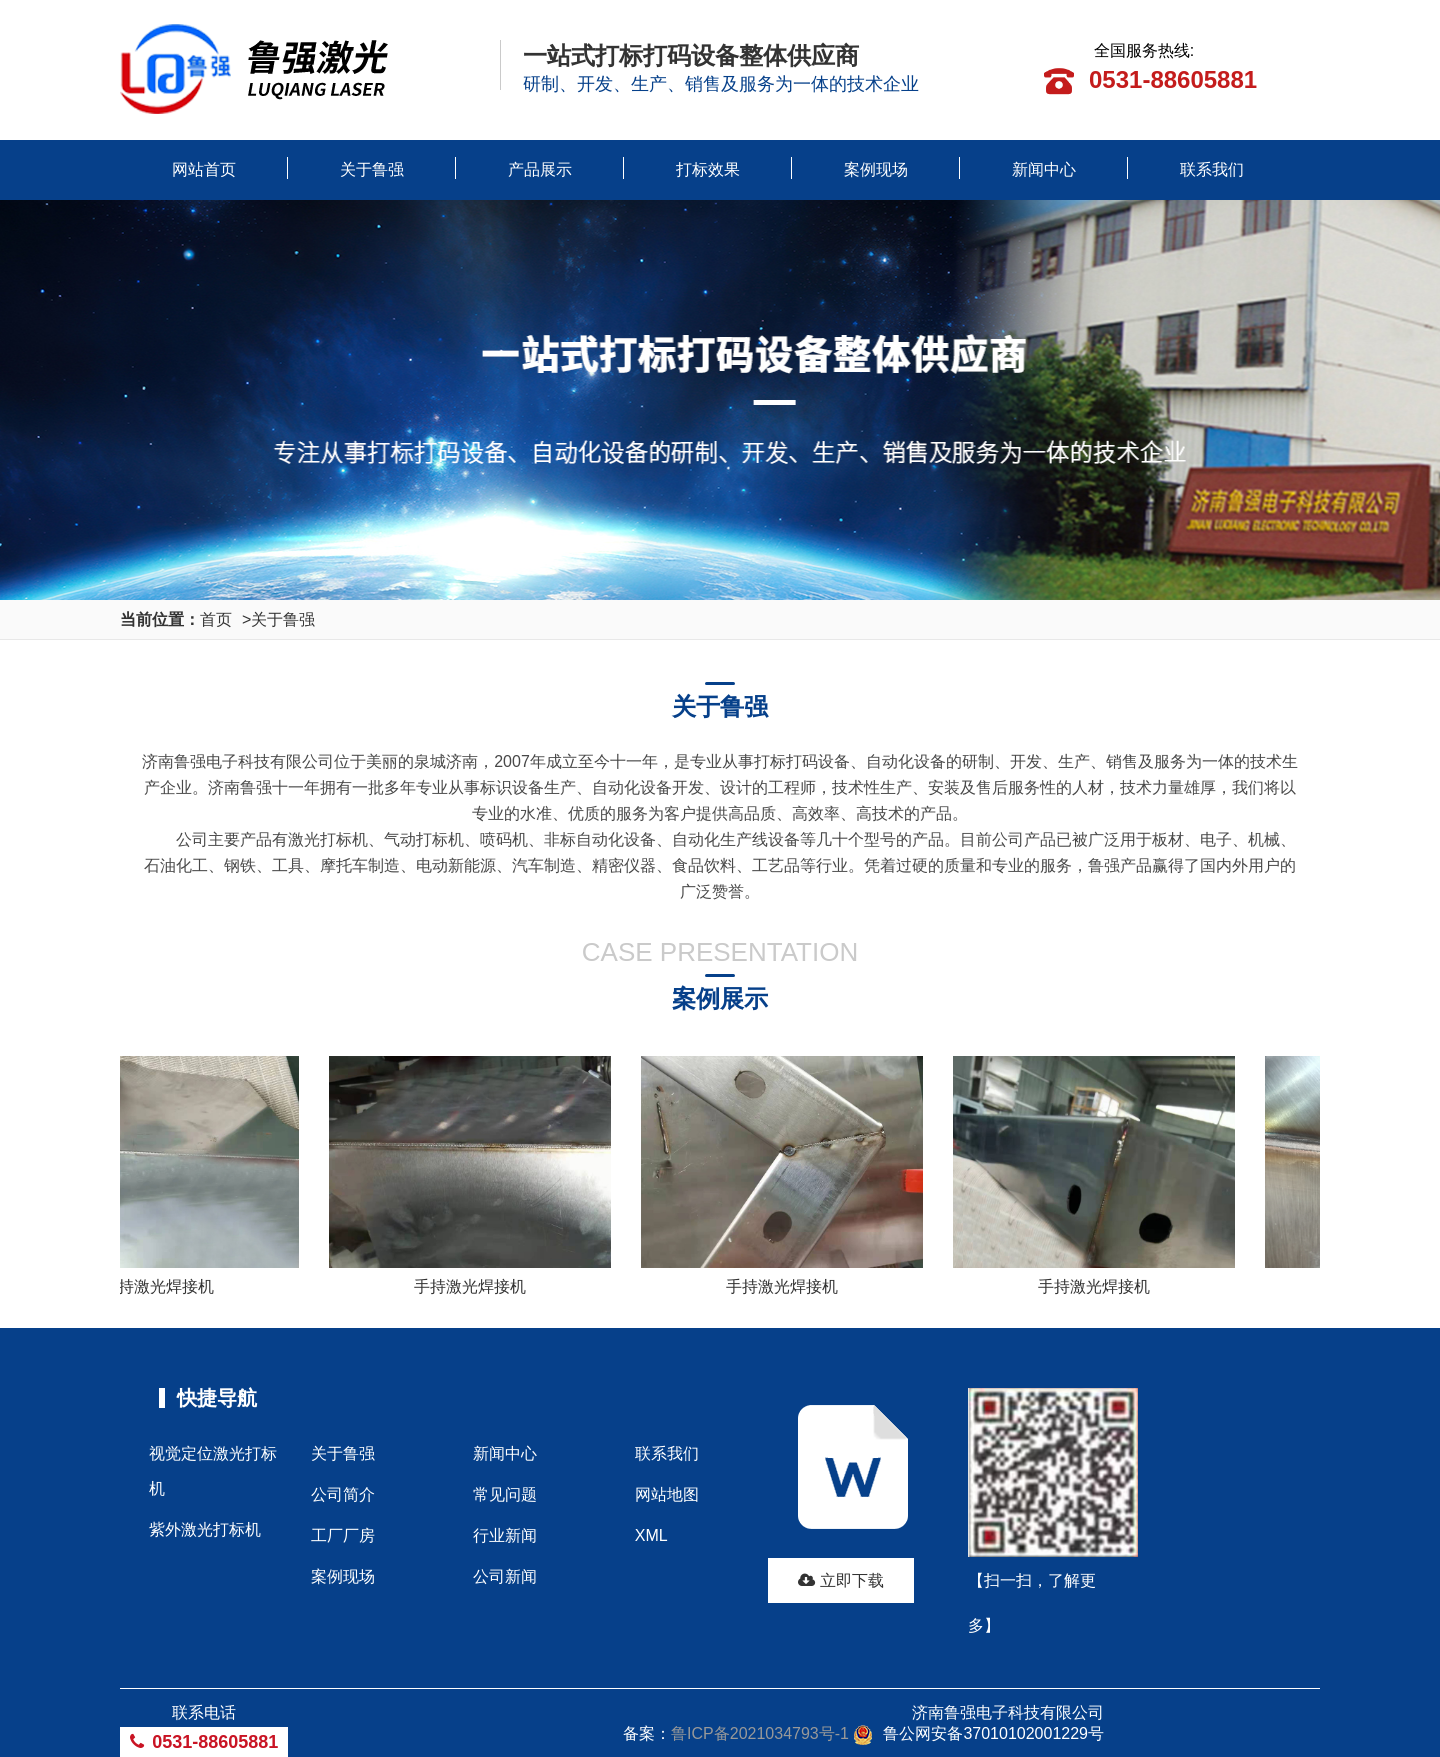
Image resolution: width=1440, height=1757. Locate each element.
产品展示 (540, 169)
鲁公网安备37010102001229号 (978, 1733)
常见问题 (505, 1494)
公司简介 (343, 1494)
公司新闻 (505, 1576)
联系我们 (1212, 169)
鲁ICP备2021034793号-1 (760, 1733)
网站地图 (667, 1494)
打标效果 (708, 169)
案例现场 (876, 169)
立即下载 (840, 1580)
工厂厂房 (343, 1535)
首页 (216, 619)
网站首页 (204, 169)
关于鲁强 (372, 169)
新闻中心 (1044, 169)
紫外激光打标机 (205, 1529)
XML (651, 1535)
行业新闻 (505, 1535)
